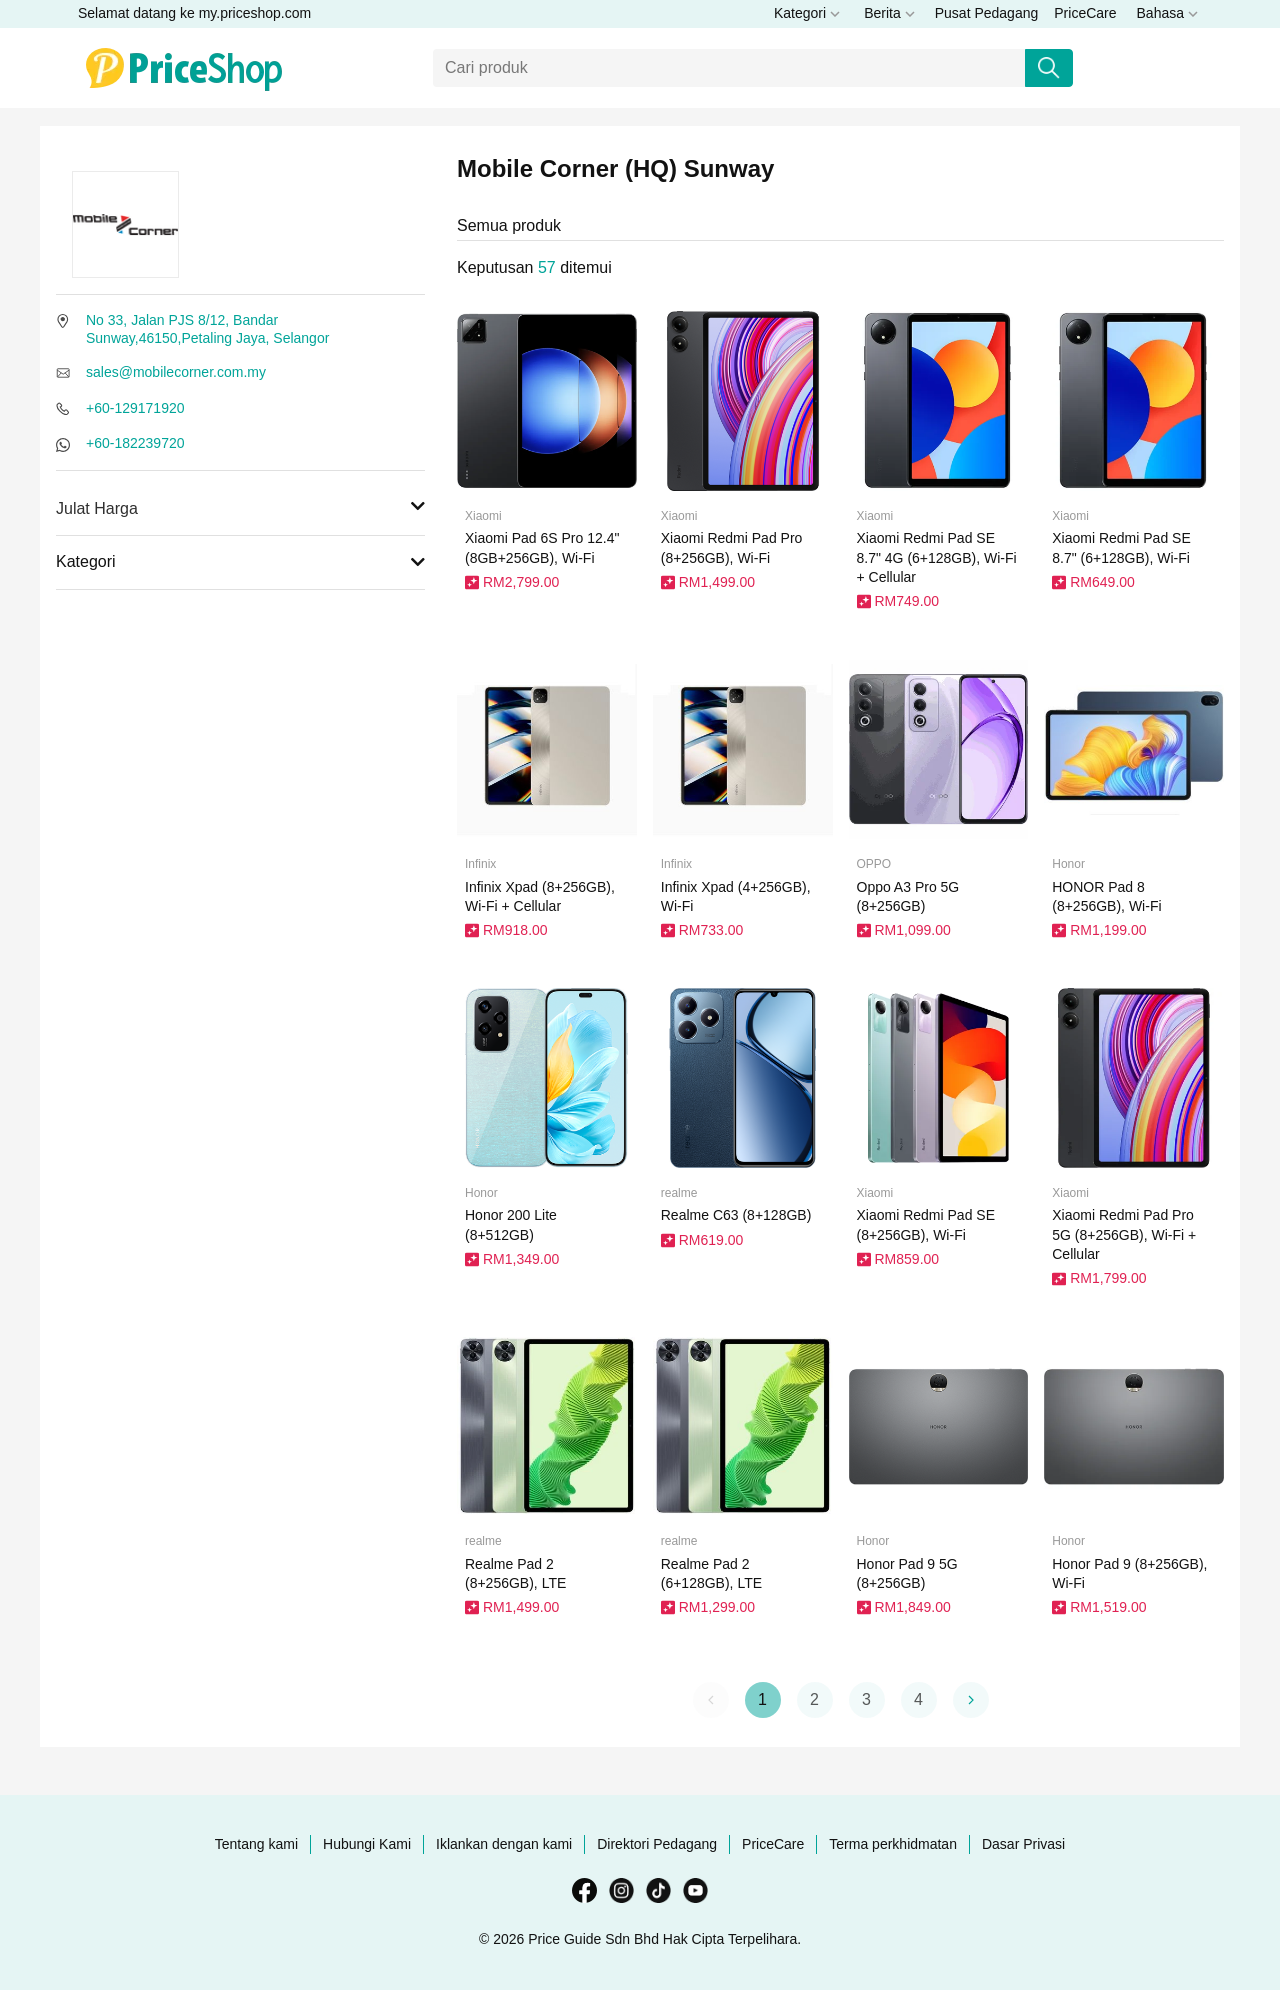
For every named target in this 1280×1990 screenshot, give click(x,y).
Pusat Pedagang (987, 13)
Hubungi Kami (367, 1844)
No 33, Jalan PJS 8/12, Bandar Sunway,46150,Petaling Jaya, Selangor (207, 329)
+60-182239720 (135, 443)
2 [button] (814, 1699)
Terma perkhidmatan (893, 1844)
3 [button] (866, 1699)
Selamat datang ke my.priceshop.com (194, 13)
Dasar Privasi (1023, 1844)
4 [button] (918, 1699)
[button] (971, 1700)
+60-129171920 (135, 408)
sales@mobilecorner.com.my (176, 372)
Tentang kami (256, 1844)
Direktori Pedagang (657, 1844)
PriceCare (1085, 13)
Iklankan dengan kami (504, 1844)
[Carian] (729, 68)
